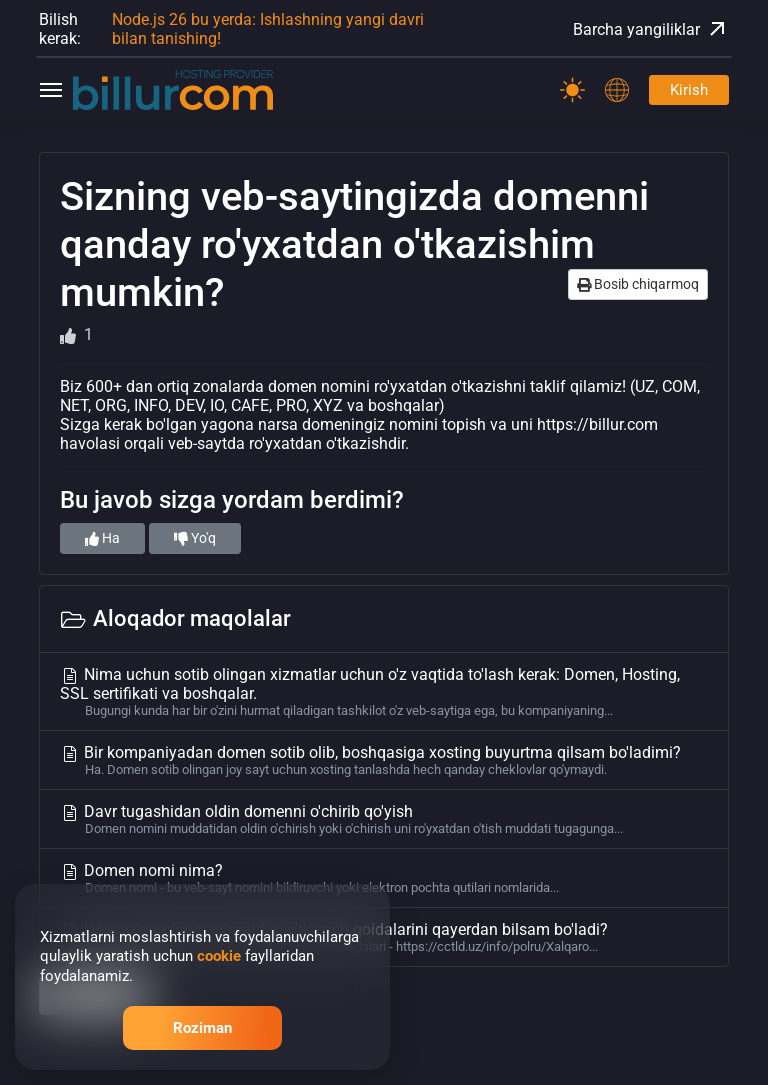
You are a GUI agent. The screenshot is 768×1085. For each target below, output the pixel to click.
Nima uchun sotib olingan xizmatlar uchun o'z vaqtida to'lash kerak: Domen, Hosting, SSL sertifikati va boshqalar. (384, 691)
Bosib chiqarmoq (638, 284)
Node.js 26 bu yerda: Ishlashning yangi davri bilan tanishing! (268, 29)
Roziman (202, 1028)
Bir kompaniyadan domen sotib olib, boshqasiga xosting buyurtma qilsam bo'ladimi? (384, 760)
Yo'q (195, 538)
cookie (219, 956)
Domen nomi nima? (384, 878)
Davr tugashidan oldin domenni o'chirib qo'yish (384, 819)
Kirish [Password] (689, 90)
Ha (102, 538)
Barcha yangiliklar (651, 29)
